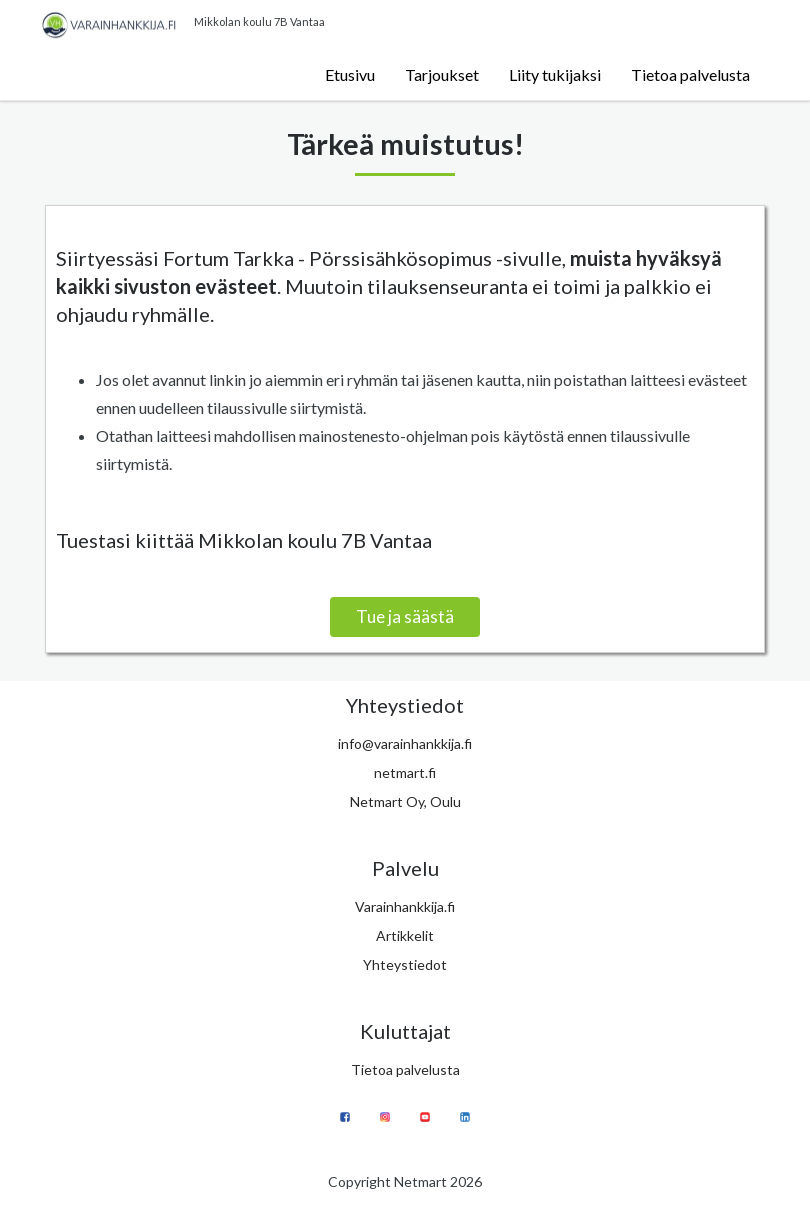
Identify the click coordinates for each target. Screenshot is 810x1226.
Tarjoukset (442, 74)
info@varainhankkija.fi (405, 743)
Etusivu (350, 74)
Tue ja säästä (405, 616)
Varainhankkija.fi (405, 906)
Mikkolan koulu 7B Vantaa (259, 21)
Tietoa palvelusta (690, 74)
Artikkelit (405, 935)
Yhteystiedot (405, 964)
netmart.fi (405, 772)
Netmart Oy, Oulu (405, 801)
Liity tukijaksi (555, 74)
